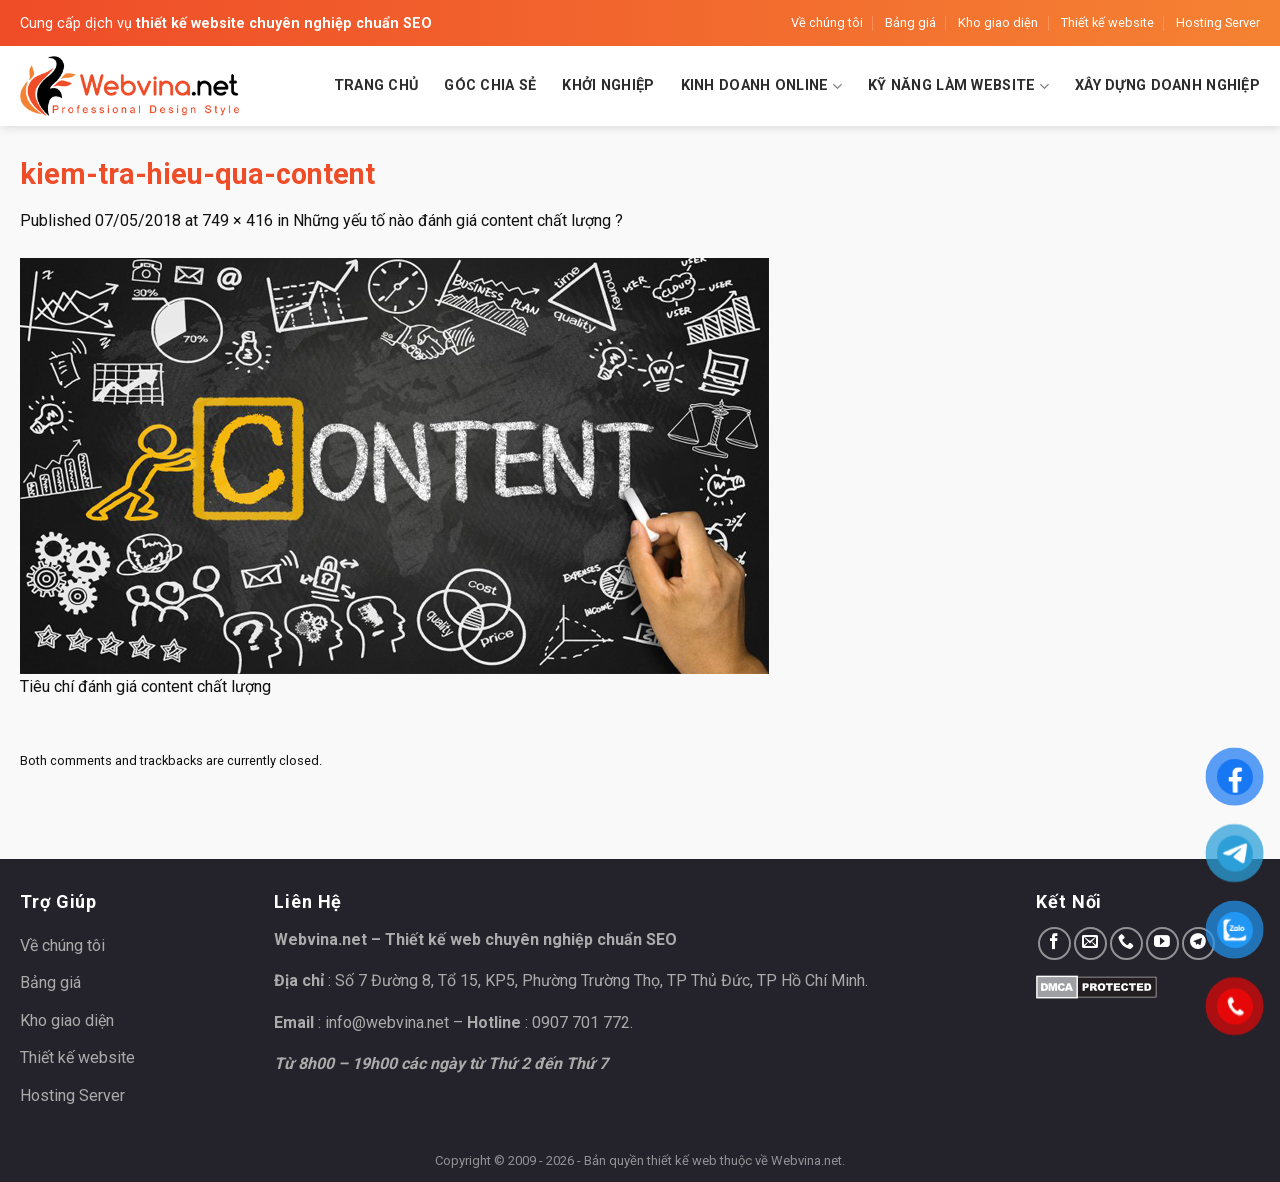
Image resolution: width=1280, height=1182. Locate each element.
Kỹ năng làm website (958, 86)
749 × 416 (237, 220)
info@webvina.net (387, 1022)
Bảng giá (910, 22)
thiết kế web (682, 1160)
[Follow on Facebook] (1054, 943)
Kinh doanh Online (761, 86)
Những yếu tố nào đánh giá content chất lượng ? (458, 220)
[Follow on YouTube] (1162, 943)
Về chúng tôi (827, 22)
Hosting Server (1218, 22)
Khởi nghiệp (608, 85)
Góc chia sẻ (490, 85)
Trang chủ (376, 85)
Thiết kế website (1107, 22)
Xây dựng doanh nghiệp (1167, 85)
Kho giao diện (998, 22)
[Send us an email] (1090, 943)
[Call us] (1126, 943)
